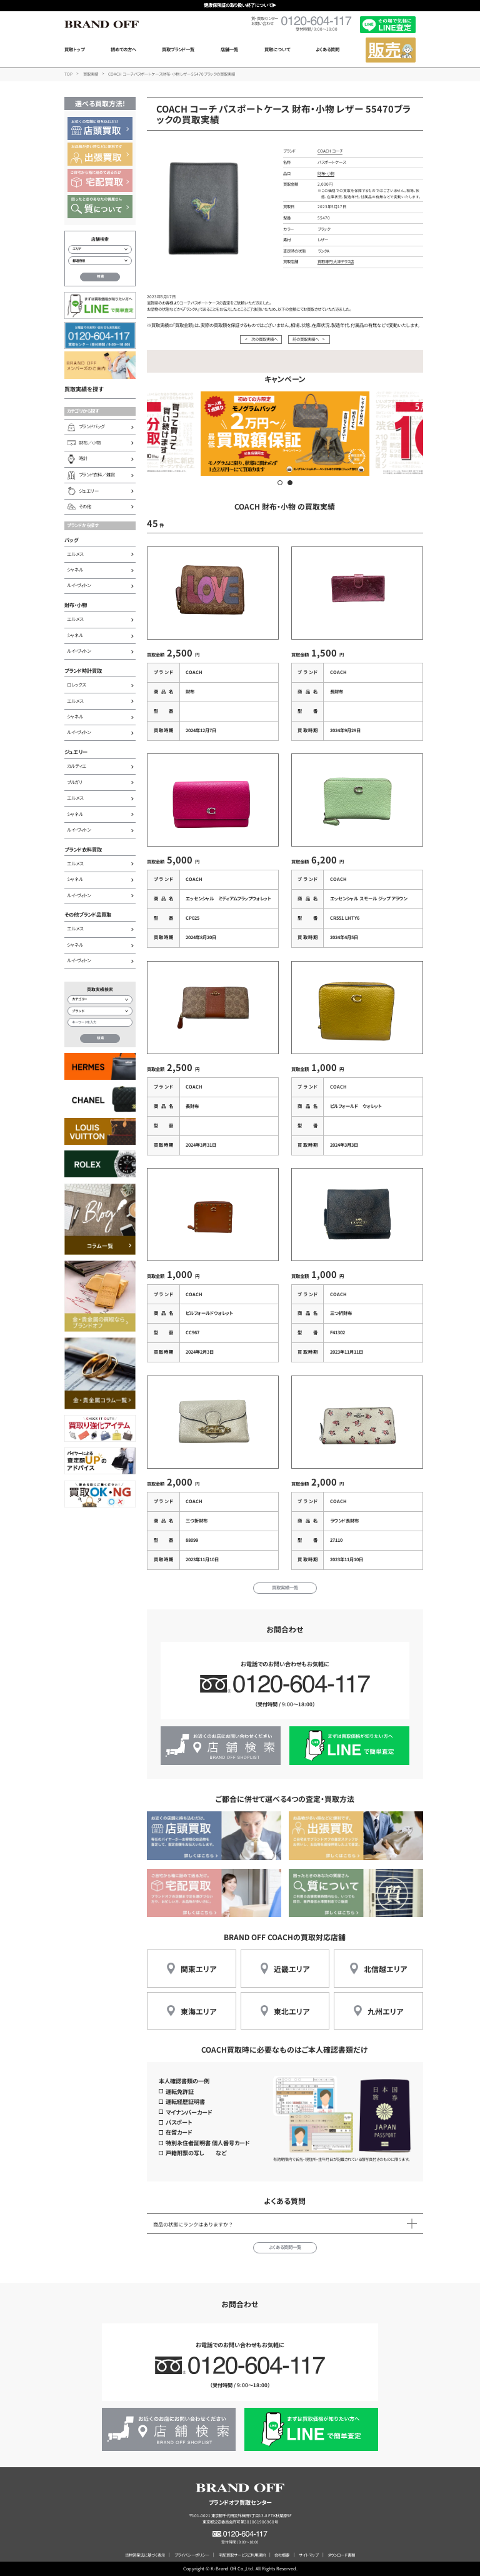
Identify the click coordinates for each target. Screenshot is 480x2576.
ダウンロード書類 (341, 2555)
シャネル (75, 569)
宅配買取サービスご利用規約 (242, 2555)
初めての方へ (123, 49)
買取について (277, 49)
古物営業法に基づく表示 (145, 2555)
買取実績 (90, 74)
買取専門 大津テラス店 (336, 261)
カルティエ (76, 766)
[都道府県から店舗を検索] (99, 260)
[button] (280, 482)
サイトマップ (308, 2555)
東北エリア (291, 2011)
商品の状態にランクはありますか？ (193, 2224)
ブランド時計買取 (83, 670)
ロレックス (76, 685)
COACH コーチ (330, 151)
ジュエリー (76, 751)
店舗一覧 (229, 49)
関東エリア (198, 1968)
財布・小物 (75, 604)
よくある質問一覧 (285, 2247)
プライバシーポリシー (191, 2555)
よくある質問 (327, 49)
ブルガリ (74, 782)
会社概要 (281, 2555)
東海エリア (198, 2011)
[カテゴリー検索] (100, 999)
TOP (68, 74)
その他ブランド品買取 (87, 914)
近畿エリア (291, 1968)
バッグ (71, 539)
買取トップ (74, 49)
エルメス (75, 554)
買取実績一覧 (285, 1587)
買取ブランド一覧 (178, 49)
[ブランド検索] (100, 1011)
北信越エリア (385, 1968)
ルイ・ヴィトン (79, 585)
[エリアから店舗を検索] (99, 249)
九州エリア (385, 2011)
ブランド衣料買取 (83, 849)
